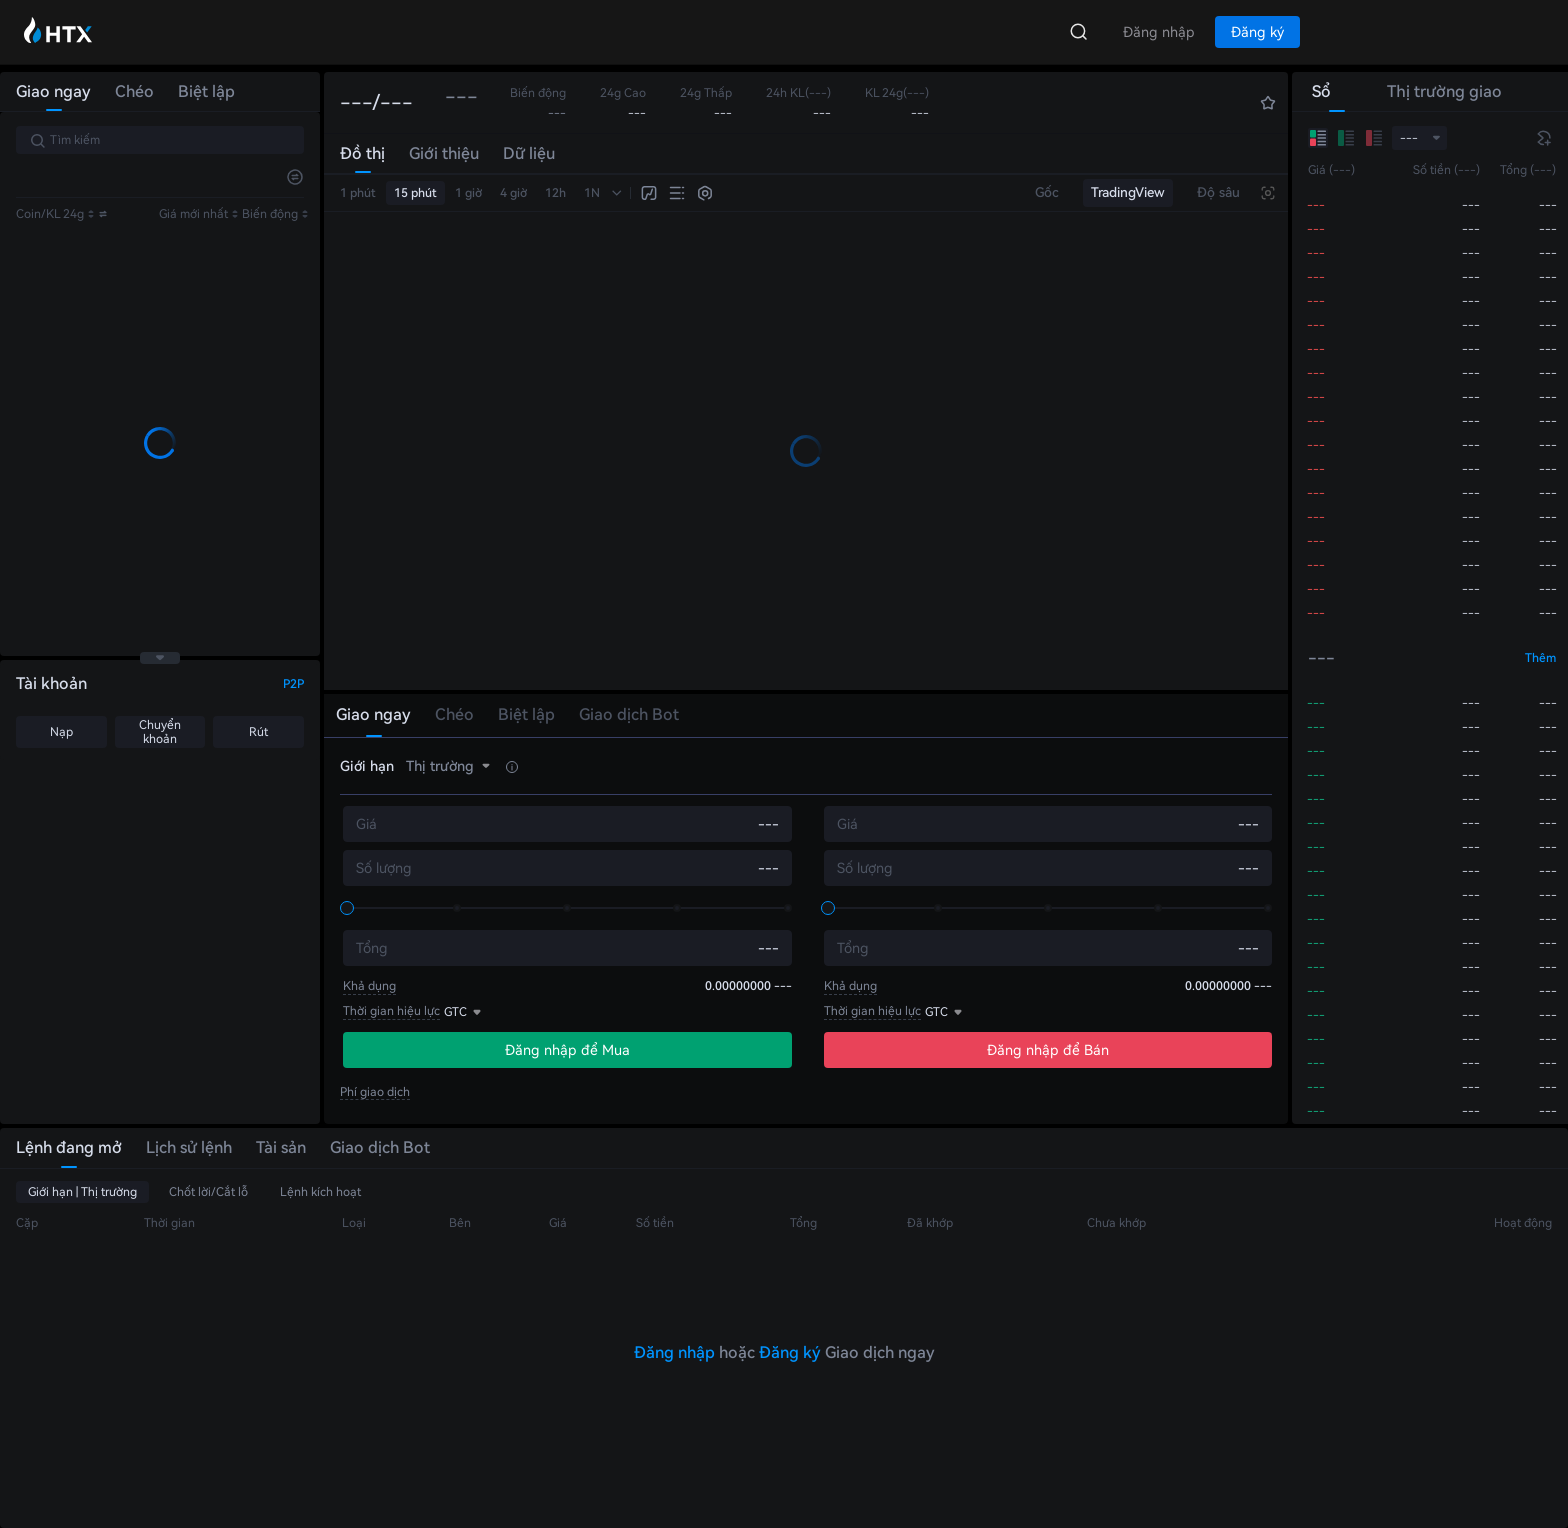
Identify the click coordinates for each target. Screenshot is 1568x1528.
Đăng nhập (674, 1352)
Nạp (61, 732)
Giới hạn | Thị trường (82, 1192)
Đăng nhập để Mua (567, 1050)
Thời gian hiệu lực (391, 1011)
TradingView (1128, 192)
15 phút (415, 193)
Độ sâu (1218, 192)
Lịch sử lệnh (189, 1147)
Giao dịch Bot (380, 1147)
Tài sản (281, 1147)
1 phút (358, 193)
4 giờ (513, 193)
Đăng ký (790, 1352)
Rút (258, 732)
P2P (293, 684)
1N (592, 193)
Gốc (1047, 192)
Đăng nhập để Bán (1048, 1050)
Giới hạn (367, 766)
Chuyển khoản (160, 732)
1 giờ (468, 193)
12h (555, 193)
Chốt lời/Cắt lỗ (208, 1192)
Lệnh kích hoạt (320, 1192)
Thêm (1540, 658)
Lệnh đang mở (69, 1147)
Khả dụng (369, 986)
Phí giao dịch (375, 1092)
